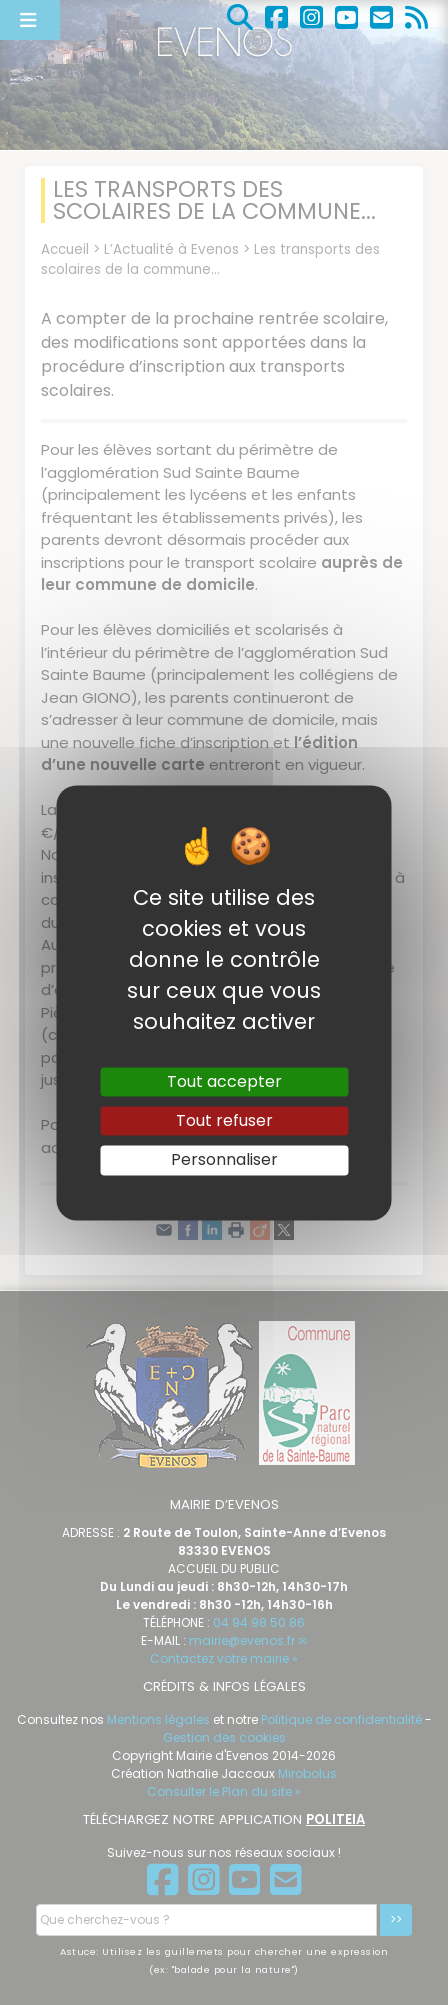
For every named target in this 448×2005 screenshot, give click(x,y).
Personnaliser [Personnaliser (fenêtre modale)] (224, 1160)
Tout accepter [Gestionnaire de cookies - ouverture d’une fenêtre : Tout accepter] (224, 1081)
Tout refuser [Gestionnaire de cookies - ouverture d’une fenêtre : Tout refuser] (224, 1121)
